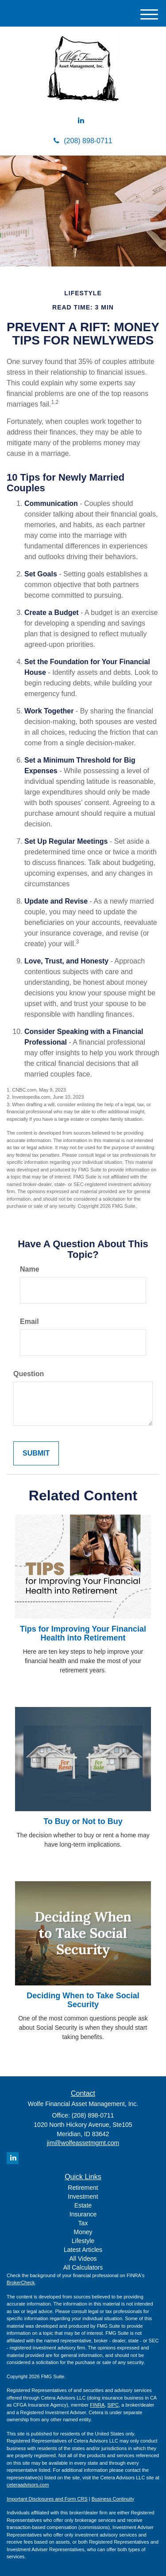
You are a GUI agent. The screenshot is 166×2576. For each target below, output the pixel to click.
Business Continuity (113, 2499)
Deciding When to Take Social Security (83, 2000)
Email (29, 1321)
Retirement (83, 2187)
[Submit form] (36, 1453)
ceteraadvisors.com (28, 2484)
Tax (83, 2223)
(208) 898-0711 (83, 141)
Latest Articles (83, 2249)
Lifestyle (83, 2240)
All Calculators (83, 2267)
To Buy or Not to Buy (83, 1821)
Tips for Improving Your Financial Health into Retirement (83, 1633)
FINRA (97, 2405)
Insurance (83, 2214)
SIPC (113, 2405)
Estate (83, 2205)
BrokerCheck (21, 2282)
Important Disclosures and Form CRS (47, 2499)
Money (82, 2231)
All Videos (83, 2258)
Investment (83, 2196)
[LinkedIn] (81, 121)
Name (29, 1269)
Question (28, 1374)
